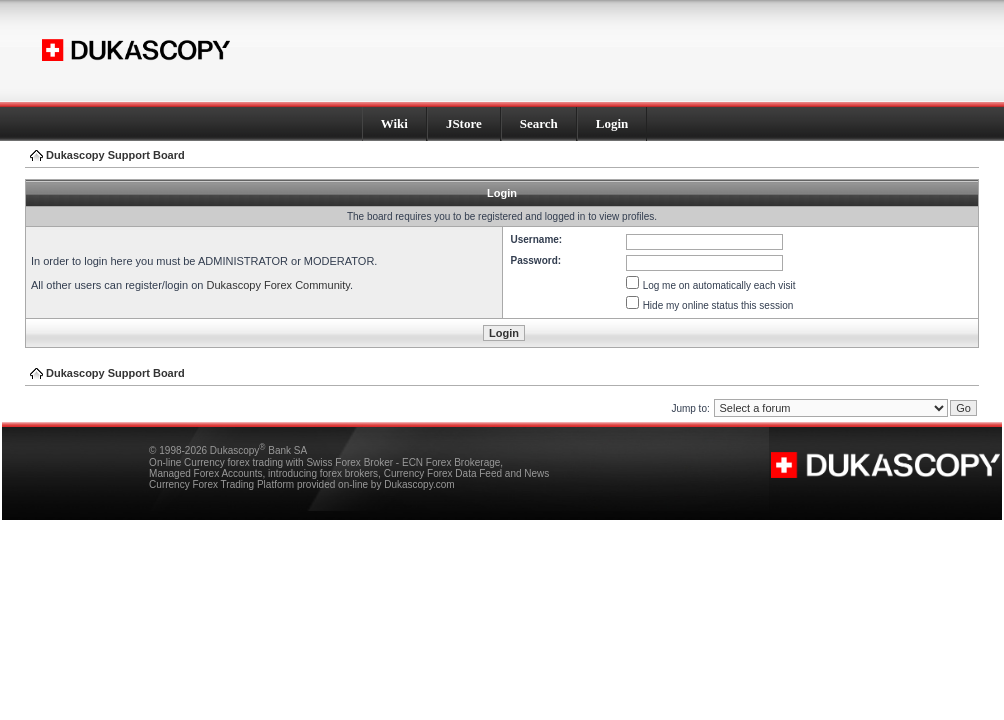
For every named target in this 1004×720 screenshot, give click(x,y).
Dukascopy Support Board (115, 155)
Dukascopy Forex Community (277, 285)
